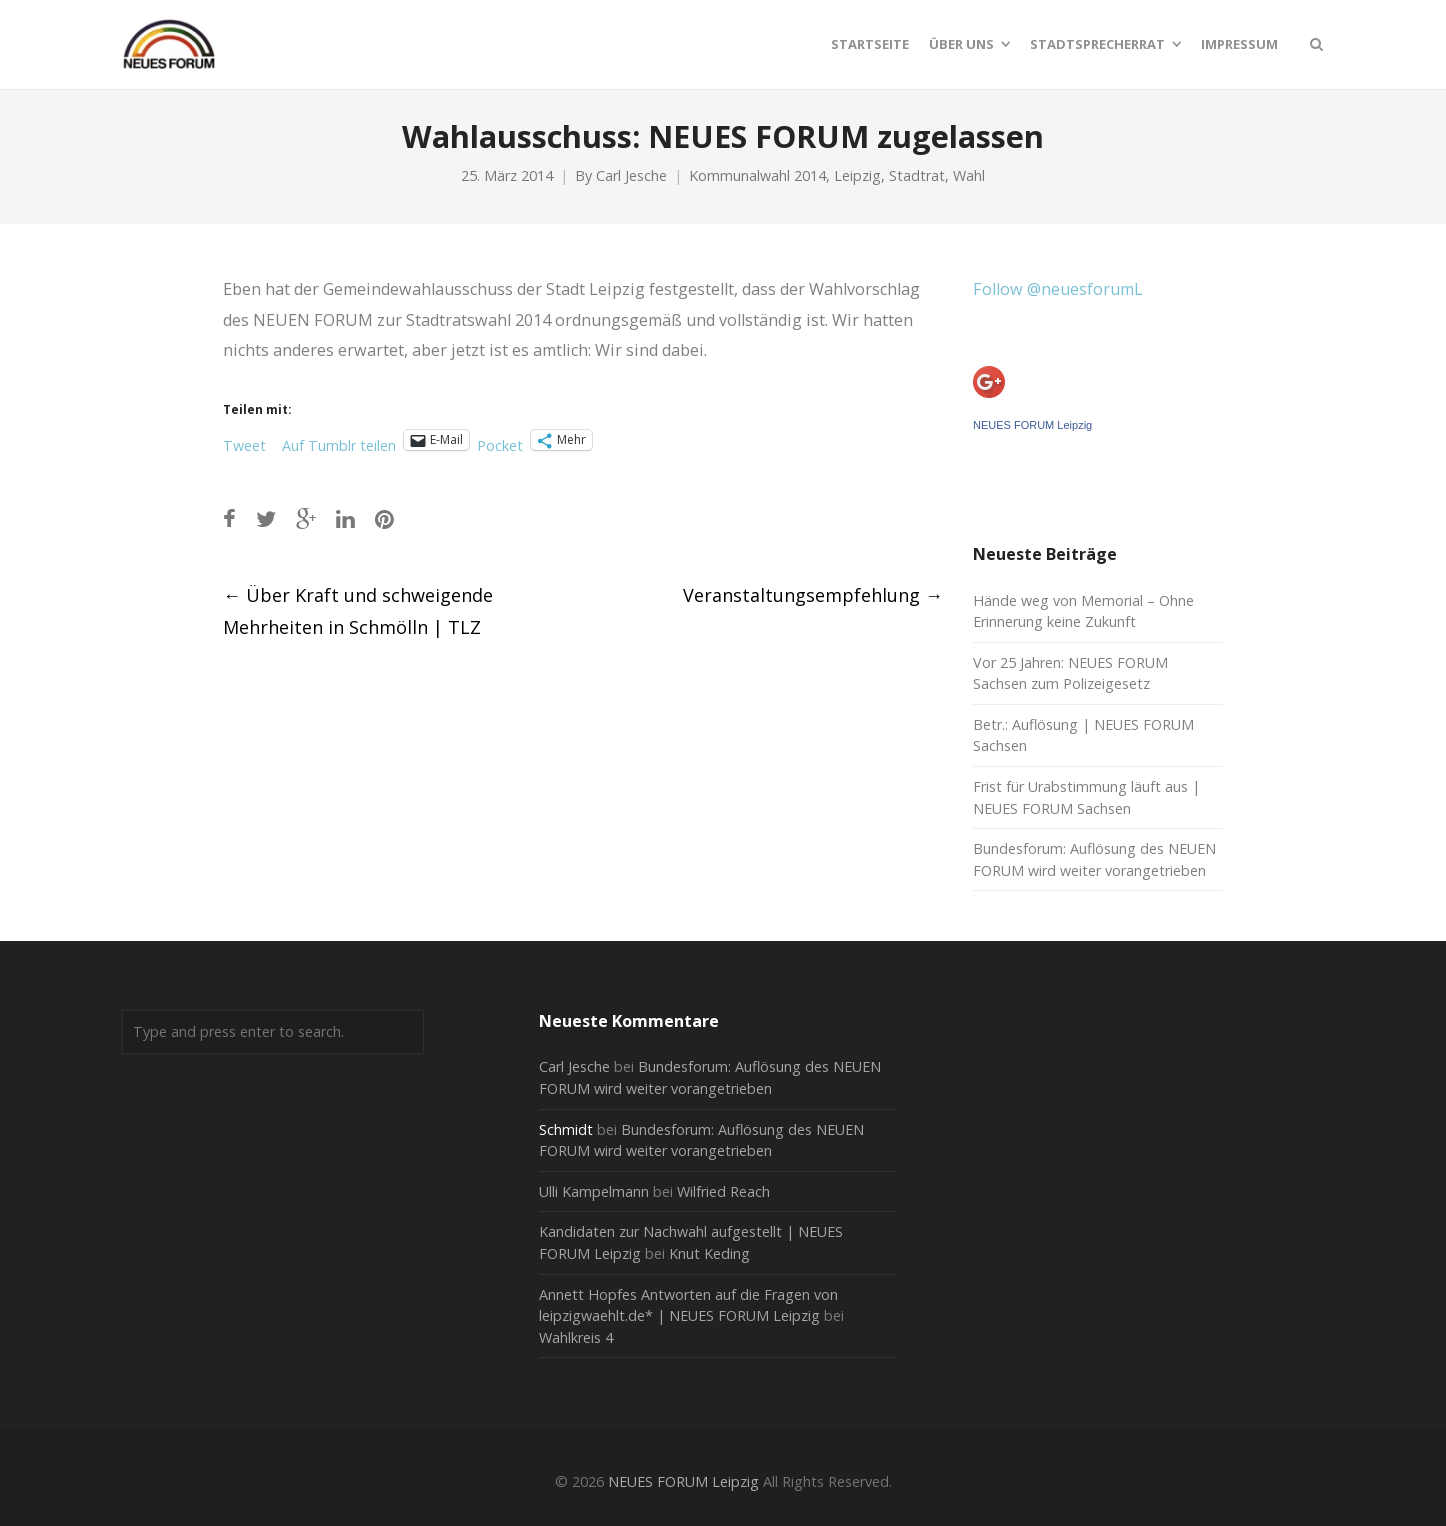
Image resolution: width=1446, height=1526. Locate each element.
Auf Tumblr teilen (339, 442)
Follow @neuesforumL (1058, 289)
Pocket (500, 445)
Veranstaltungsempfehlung (813, 595)
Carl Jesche (631, 175)
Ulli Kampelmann (594, 1191)
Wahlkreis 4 (576, 1337)
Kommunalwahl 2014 (757, 175)
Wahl (969, 175)
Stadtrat (917, 175)
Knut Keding (709, 1253)
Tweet (244, 442)
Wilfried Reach (723, 1191)
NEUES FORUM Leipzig (1032, 425)
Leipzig (857, 175)
